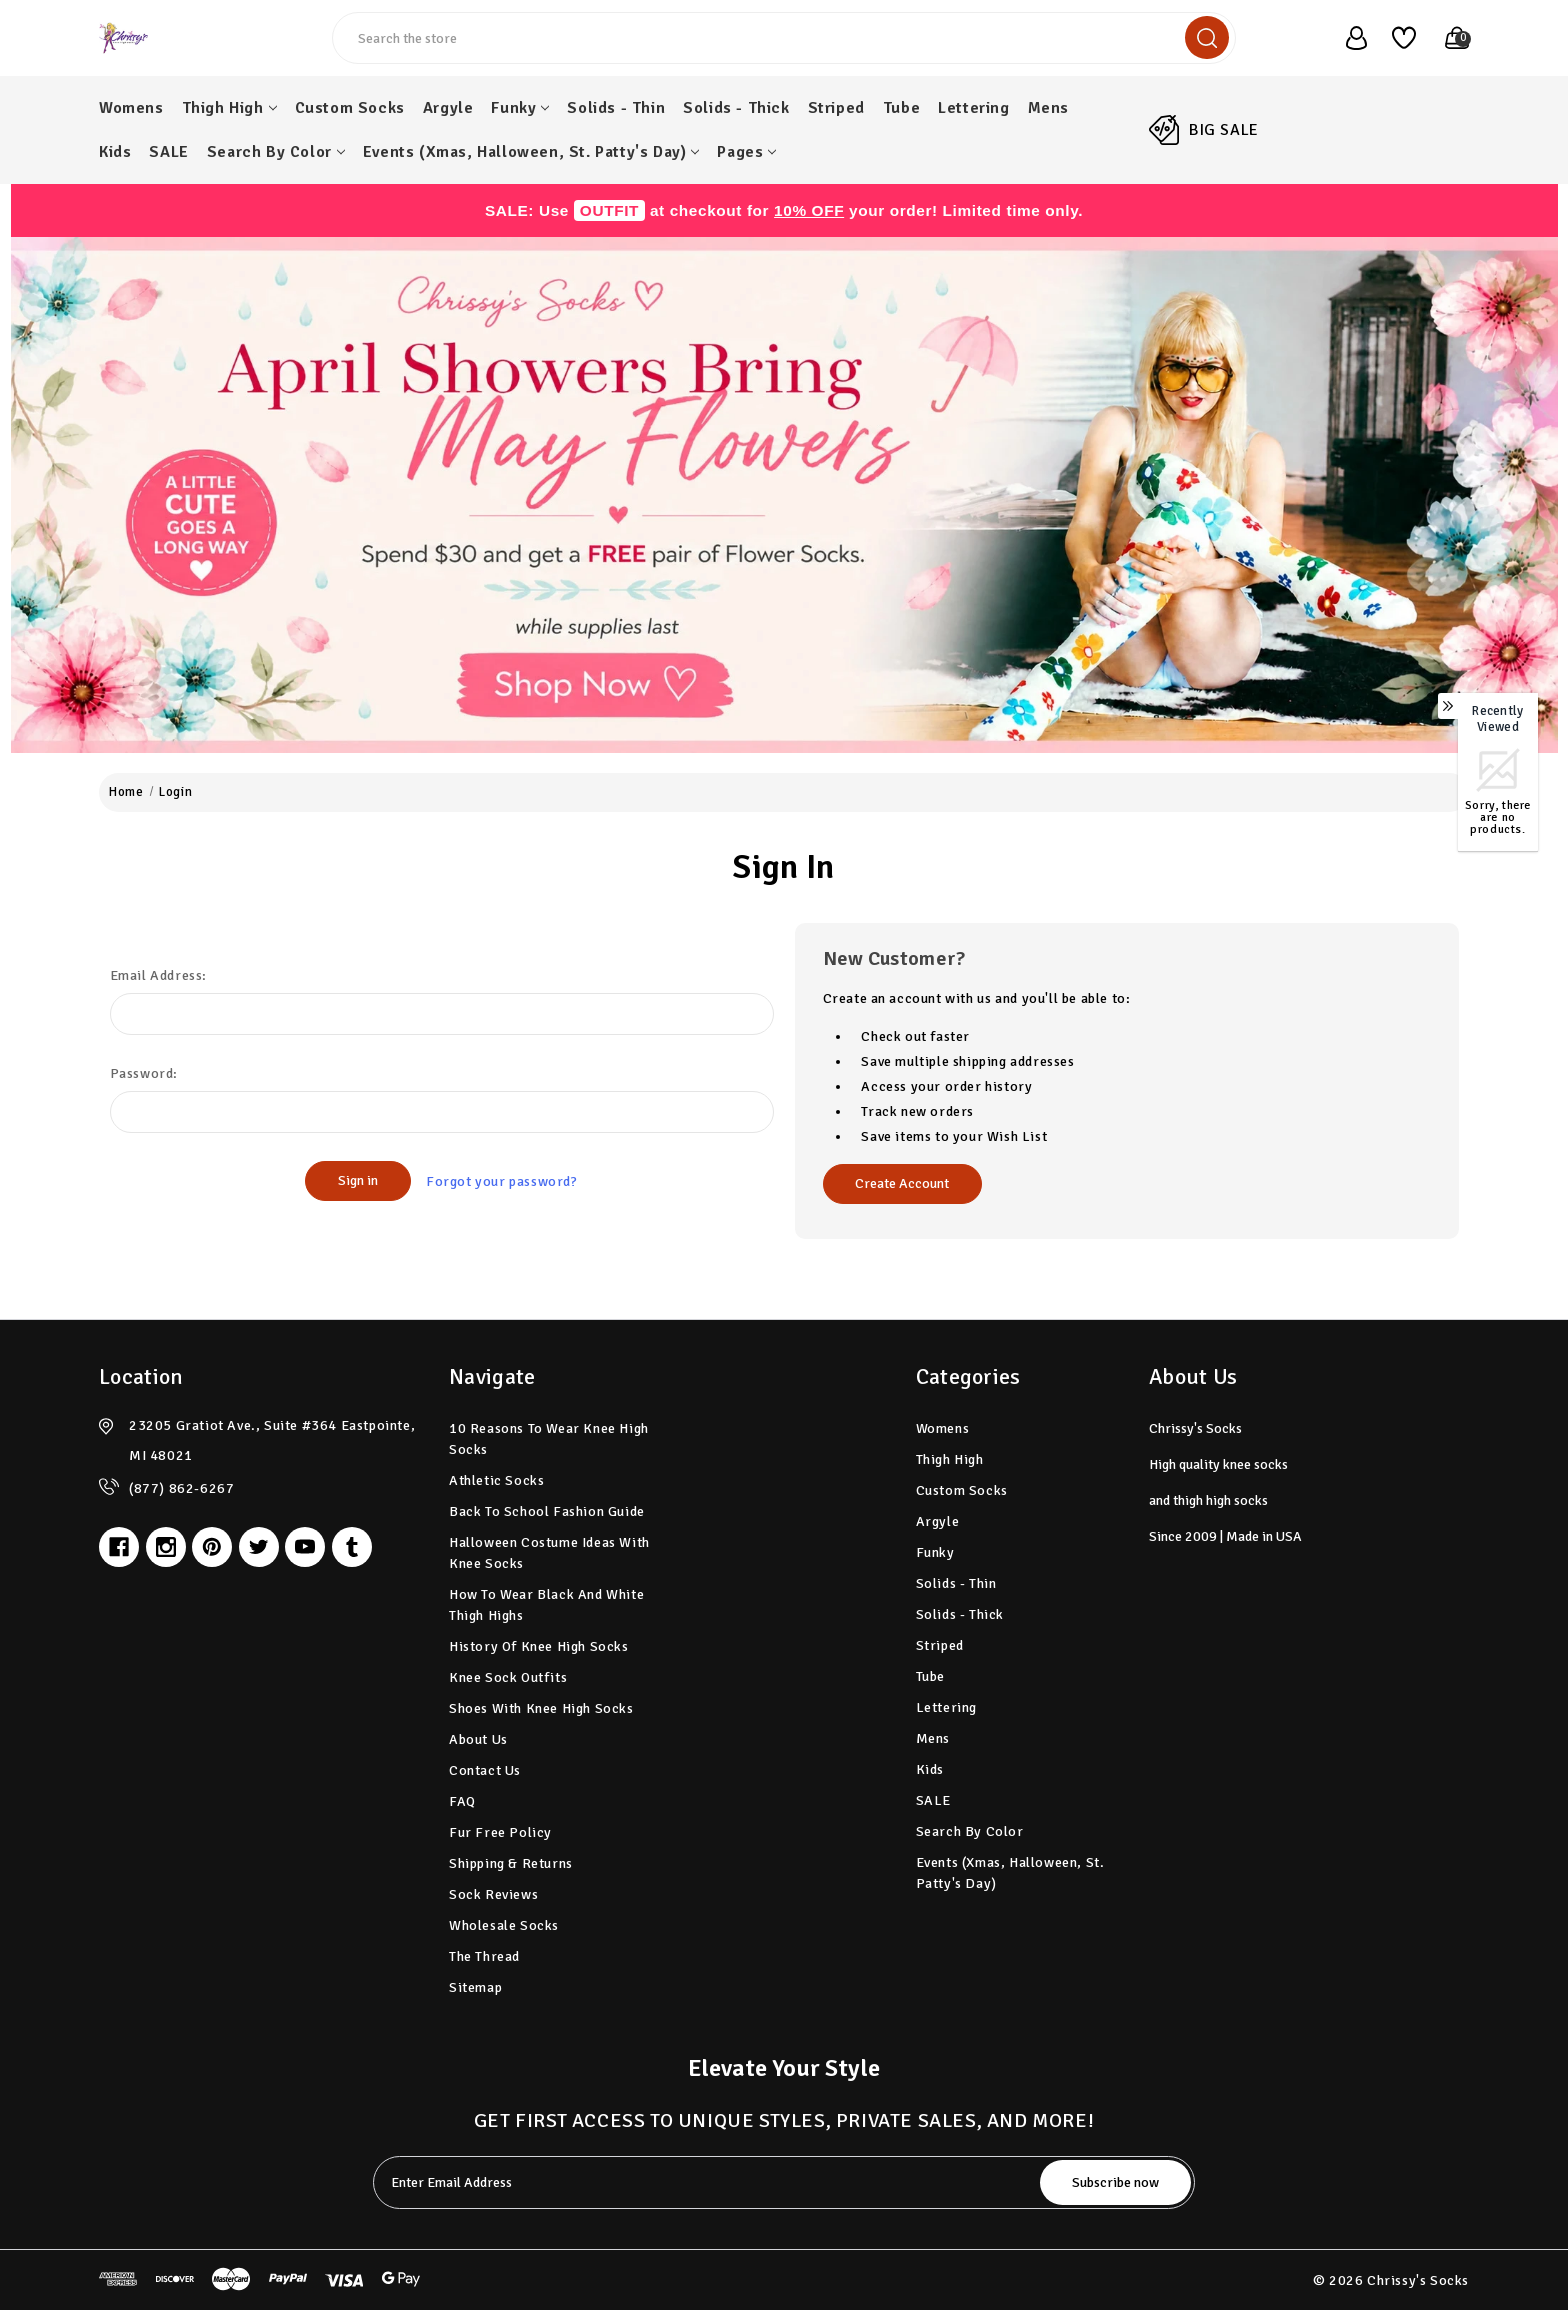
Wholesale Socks (504, 1925)
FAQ (462, 1801)
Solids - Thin (616, 108)
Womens (131, 108)
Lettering (973, 108)
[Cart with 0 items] (1447, 38)
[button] (784, 495)
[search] (1207, 37)
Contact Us (485, 1770)
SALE (168, 152)
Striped (836, 108)
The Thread (484, 1956)
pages (746, 152)
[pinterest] (212, 1547)
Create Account (902, 1183)
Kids (115, 152)
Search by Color (276, 152)
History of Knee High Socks (539, 1646)
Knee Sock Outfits (508, 1677)
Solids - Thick (736, 108)
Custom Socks (350, 108)
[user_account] (1346, 38)
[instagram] (166, 1547)
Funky (520, 108)
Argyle (448, 108)
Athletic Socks (496, 1480)
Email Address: (158, 975)
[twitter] (259, 1547)
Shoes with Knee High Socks (541, 1708)
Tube (901, 108)
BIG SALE (1224, 130)
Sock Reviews (493, 1894)
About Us (478, 1739)
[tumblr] (352, 1547)
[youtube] (305, 1547)
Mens (1048, 108)
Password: (144, 1073)
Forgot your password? (502, 1181)
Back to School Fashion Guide (547, 1511)
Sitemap (475, 1987)
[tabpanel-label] (708, 2182)
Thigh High (229, 108)
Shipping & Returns (511, 1863)
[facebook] (119, 1547)
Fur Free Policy (500, 1832)
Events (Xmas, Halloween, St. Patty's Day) (531, 152)
